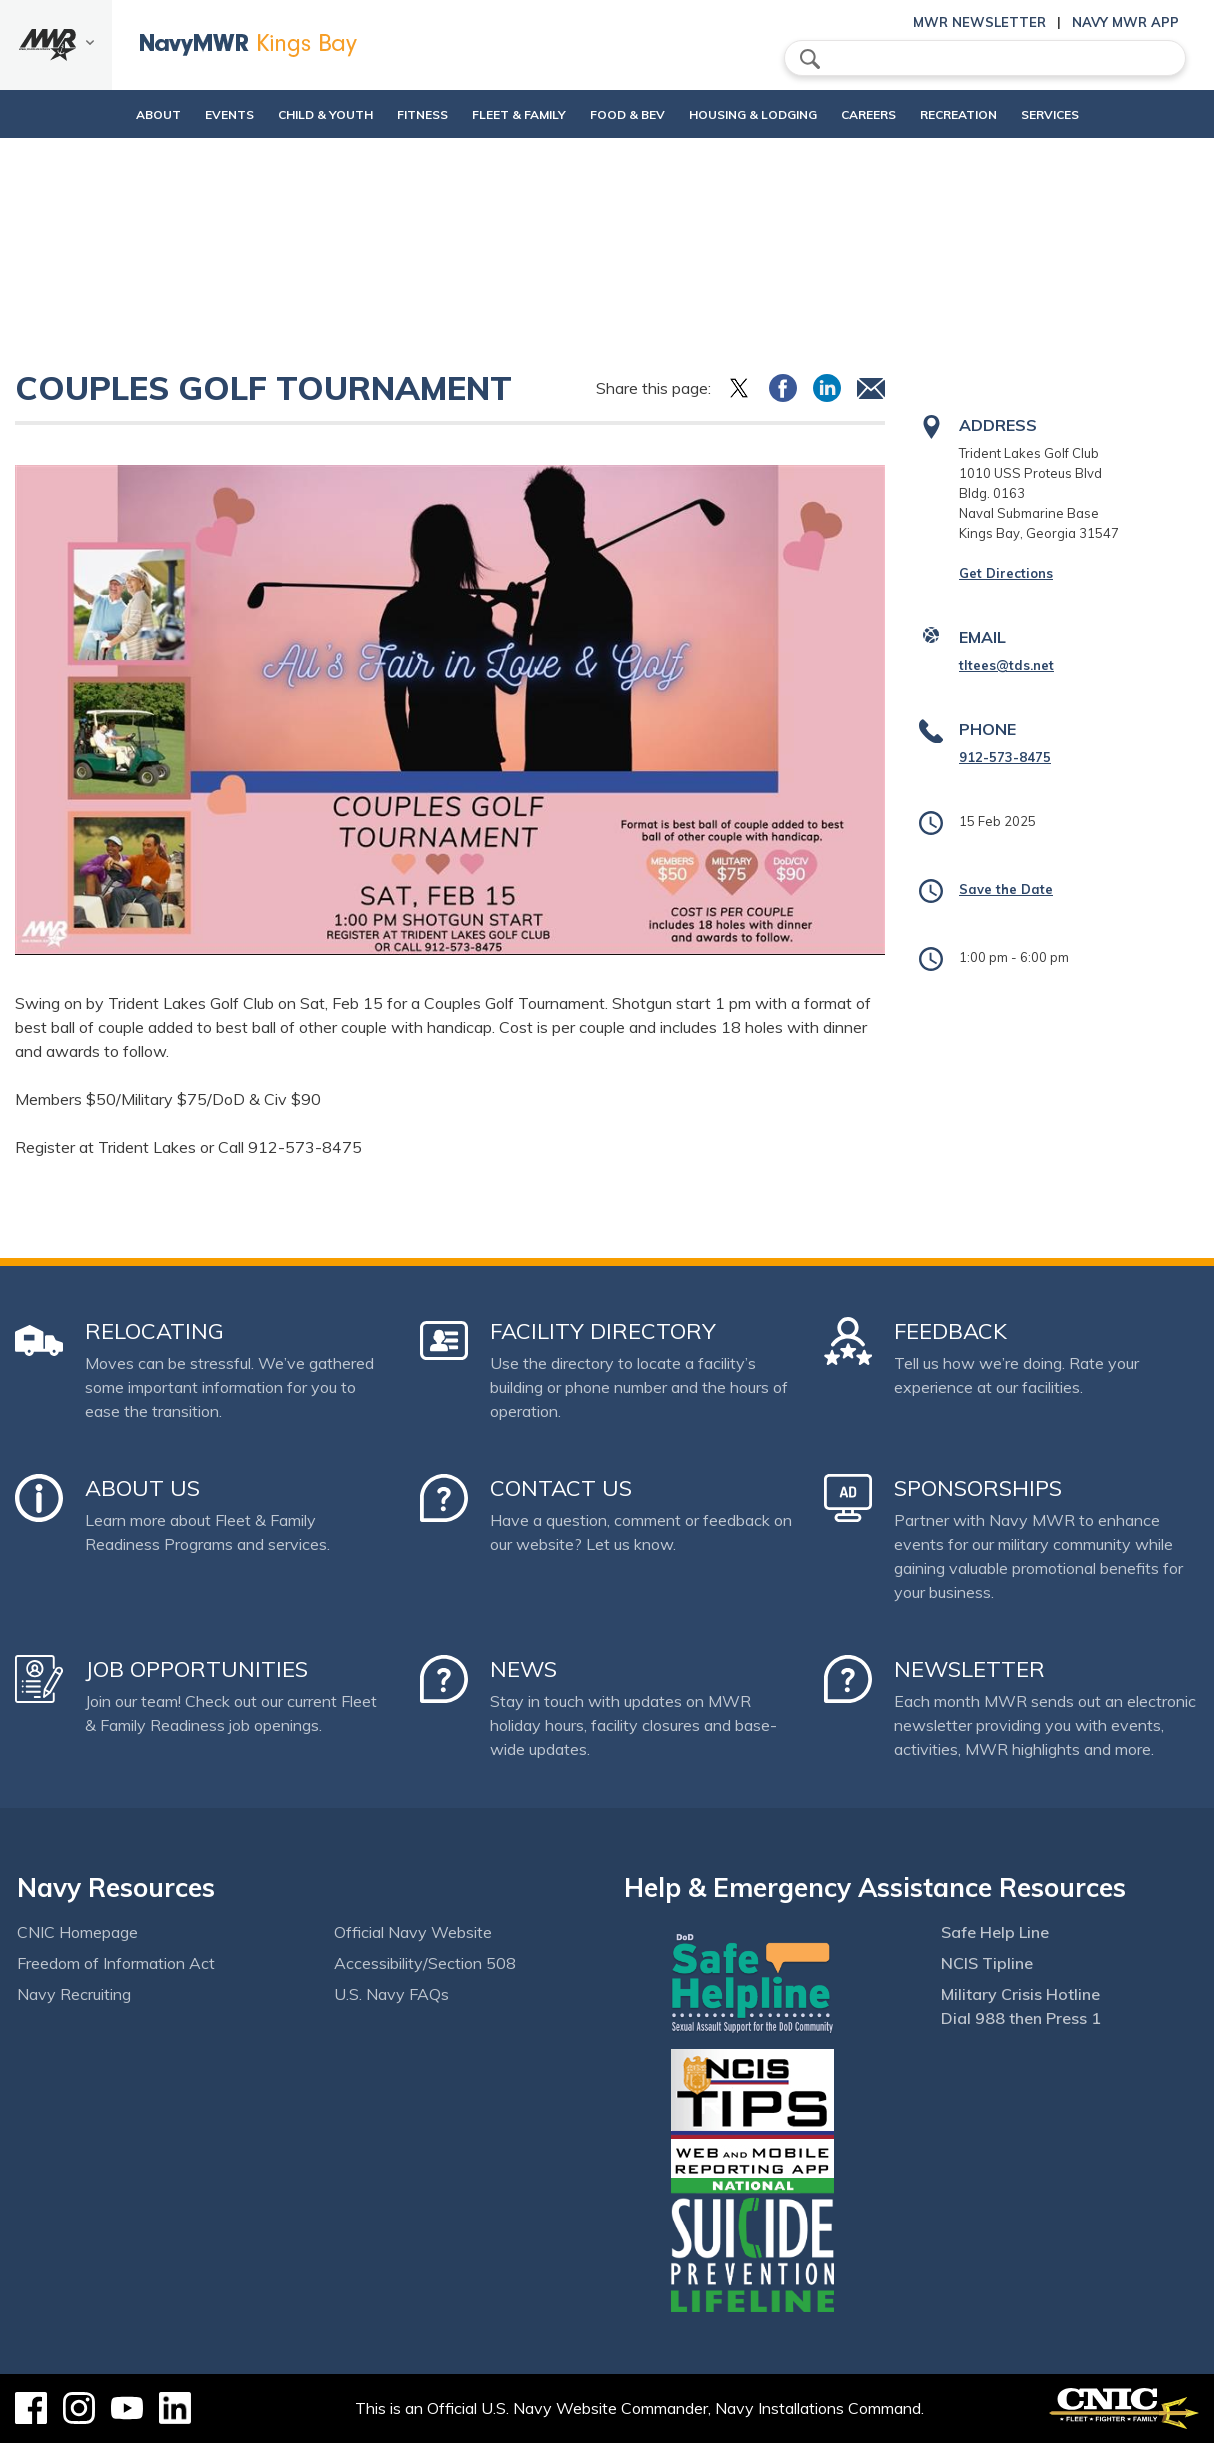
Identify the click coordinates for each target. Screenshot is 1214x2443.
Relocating (154, 1331)
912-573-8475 (1005, 757)
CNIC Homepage (77, 1932)
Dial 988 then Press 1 (1021, 2018)
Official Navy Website (413, 1932)
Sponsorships (978, 1488)
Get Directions (1006, 573)
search (810, 59)
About (90, 114)
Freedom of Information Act (116, 1963)
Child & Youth (274, 114)
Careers (902, 114)
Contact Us (561, 1488)
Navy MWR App (1125, 22)
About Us (142, 1488)
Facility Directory (603, 1331)
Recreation (992, 114)
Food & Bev (627, 114)
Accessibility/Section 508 (425, 1963)
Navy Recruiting (74, 1994)
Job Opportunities (196, 1669)
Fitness (388, 114)
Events (178, 114)
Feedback (950, 1331)
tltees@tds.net (1006, 665)
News (523, 1669)
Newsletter (969, 1669)
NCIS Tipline (987, 1963)
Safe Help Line (995, 1932)
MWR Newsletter (979, 22)
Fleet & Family (502, 114)
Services (1101, 114)
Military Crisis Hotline (1020, 1994)
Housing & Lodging (770, 114)
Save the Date (1006, 889)
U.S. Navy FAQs (391, 1994)
